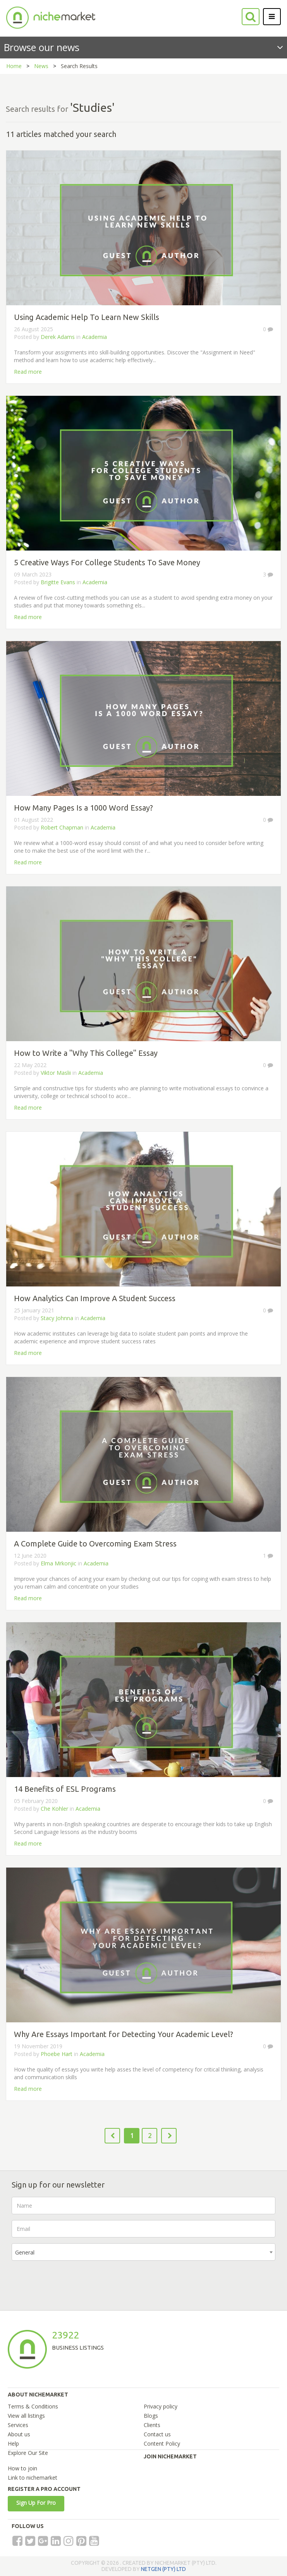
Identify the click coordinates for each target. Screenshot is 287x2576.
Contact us (157, 2434)
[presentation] (70, 2281)
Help (13, 2443)
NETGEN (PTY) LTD (163, 2569)
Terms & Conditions (33, 2406)
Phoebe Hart (56, 2054)
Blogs (151, 2415)
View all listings (26, 2415)
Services (18, 2425)
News (41, 66)
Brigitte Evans (58, 582)
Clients (152, 2425)
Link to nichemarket (32, 2477)
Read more (28, 371)
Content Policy (162, 2443)
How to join (22, 2468)
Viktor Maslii (56, 1072)
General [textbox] (24, 2252)
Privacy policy (160, 2406)
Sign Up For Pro (36, 2502)
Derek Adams (58, 336)
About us (19, 2434)
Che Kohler (54, 1808)
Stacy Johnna (57, 1318)
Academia (94, 336)
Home (14, 66)
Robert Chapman (62, 827)
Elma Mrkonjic (58, 1563)
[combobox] (143, 2252)
